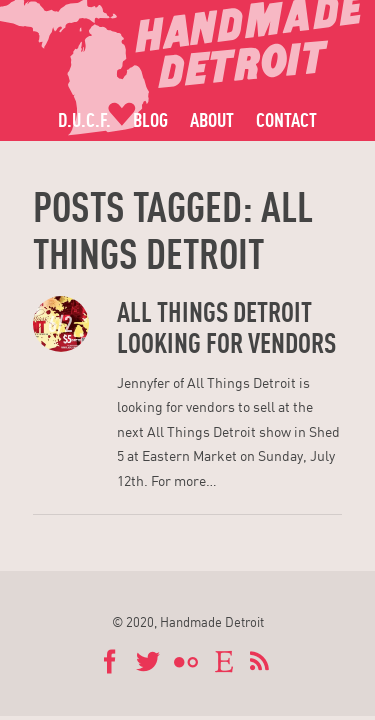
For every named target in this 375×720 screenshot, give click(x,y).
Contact (286, 119)
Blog (150, 119)
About (212, 119)
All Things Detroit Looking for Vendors (226, 327)
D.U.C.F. (84, 119)
